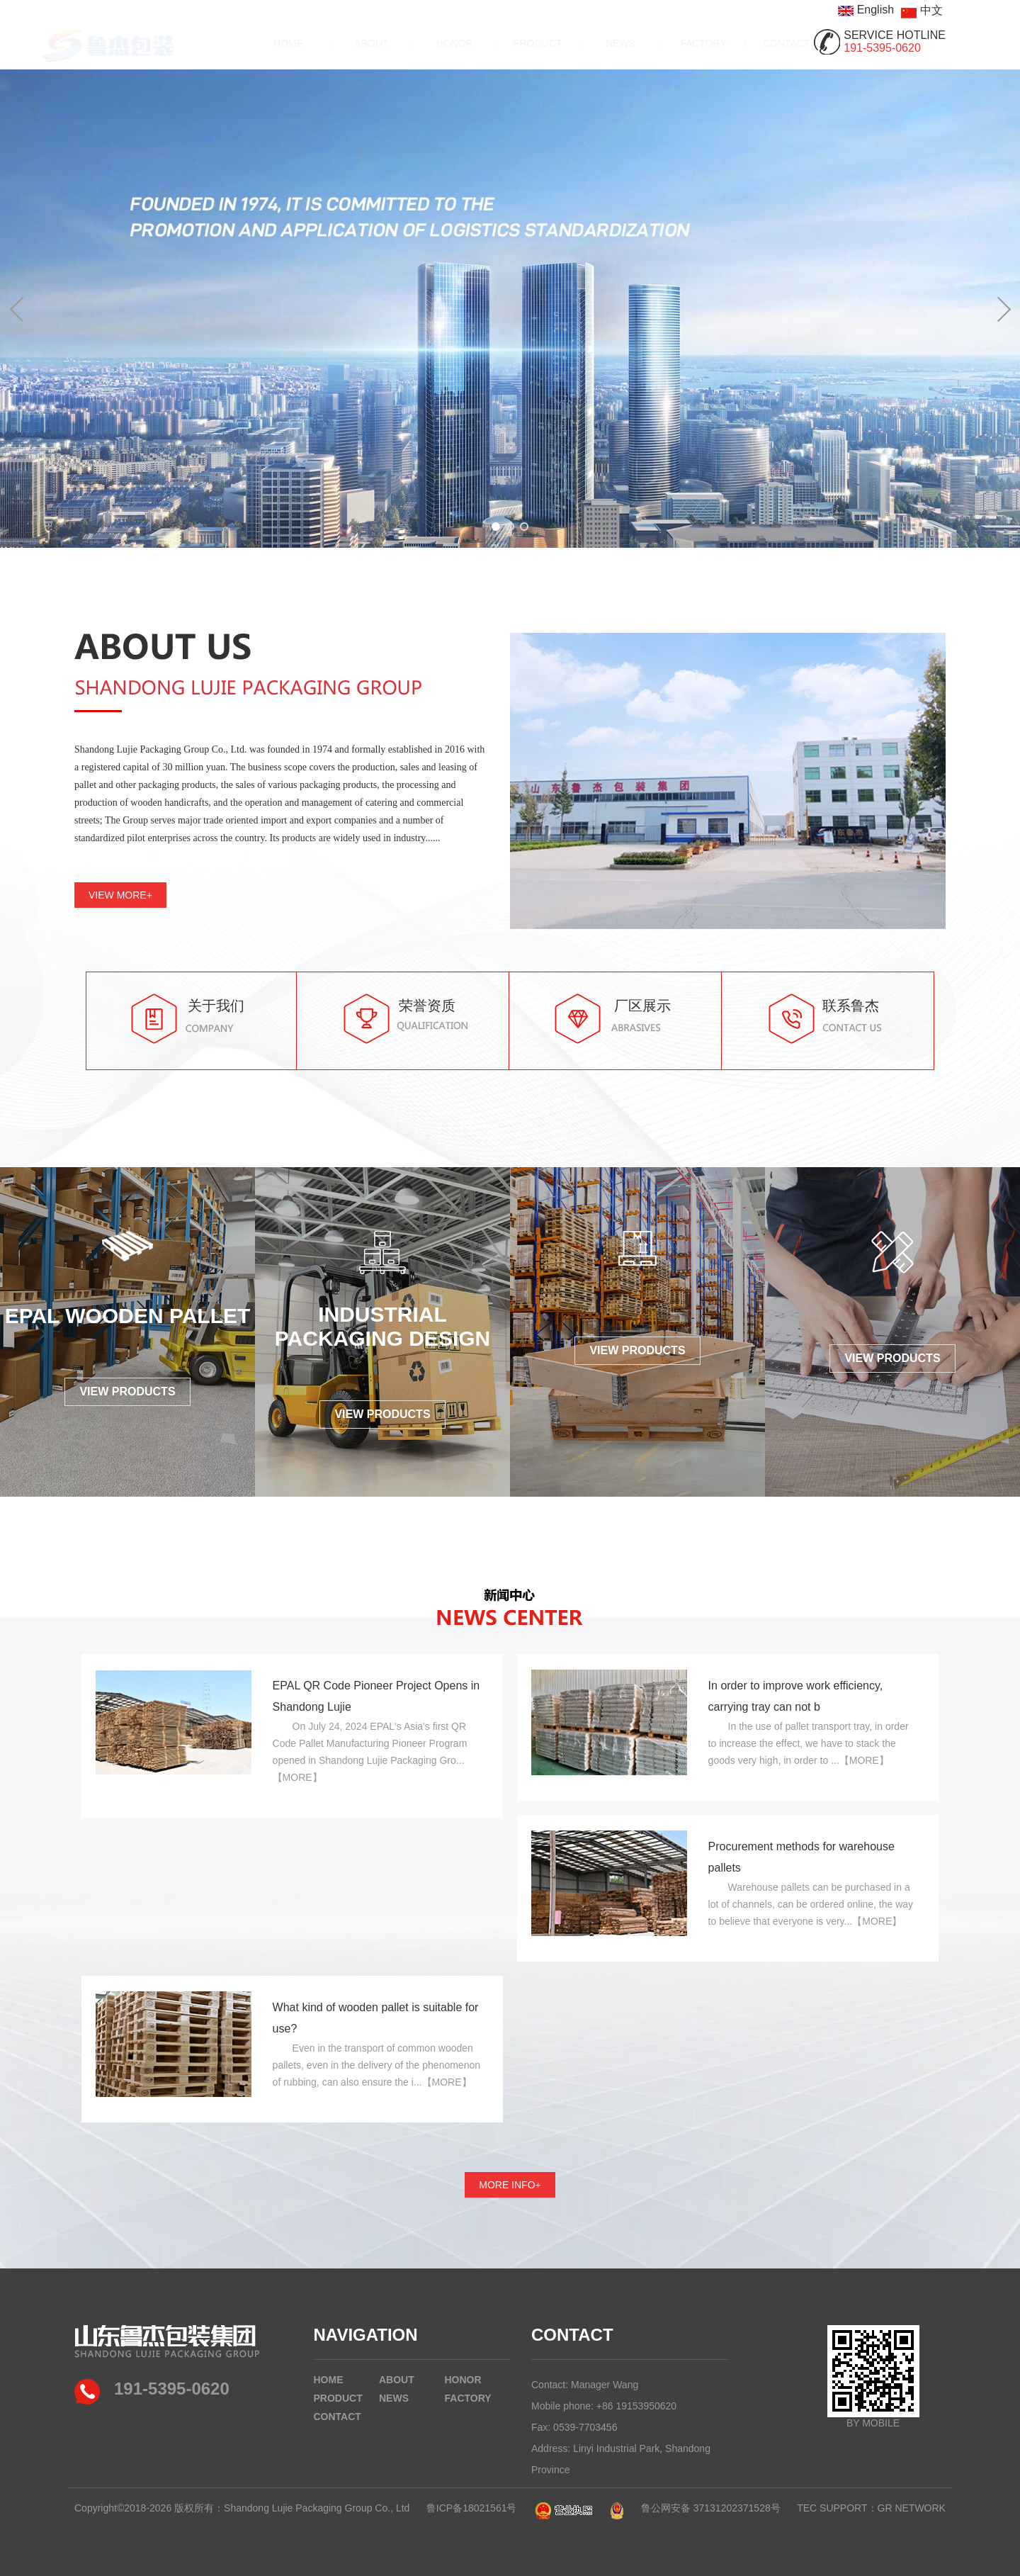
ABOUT (339, 43)
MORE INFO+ (510, 2184)
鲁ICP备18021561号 (471, 2508)
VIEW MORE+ (120, 895)
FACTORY (671, 43)
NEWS (588, 43)
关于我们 (216, 1005)
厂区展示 (642, 1005)
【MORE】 (297, 1777)
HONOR (422, 43)
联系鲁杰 (850, 1005)
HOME (256, 43)
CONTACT (754, 43)
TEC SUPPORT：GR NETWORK (871, 2508)
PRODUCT (505, 43)
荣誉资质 (427, 1005)
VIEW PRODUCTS (127, 1391)
